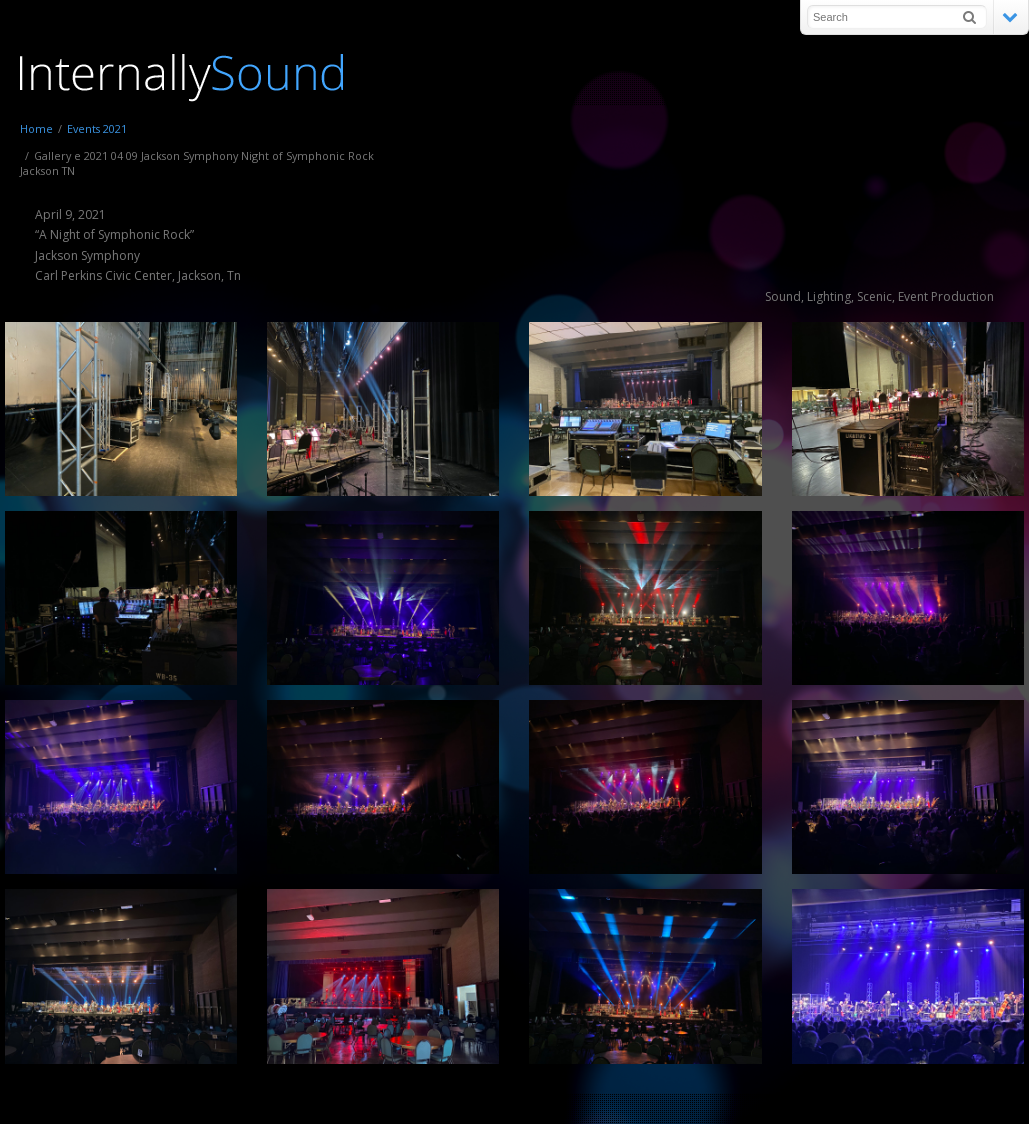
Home (36, 128)
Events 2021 (97, 128)
